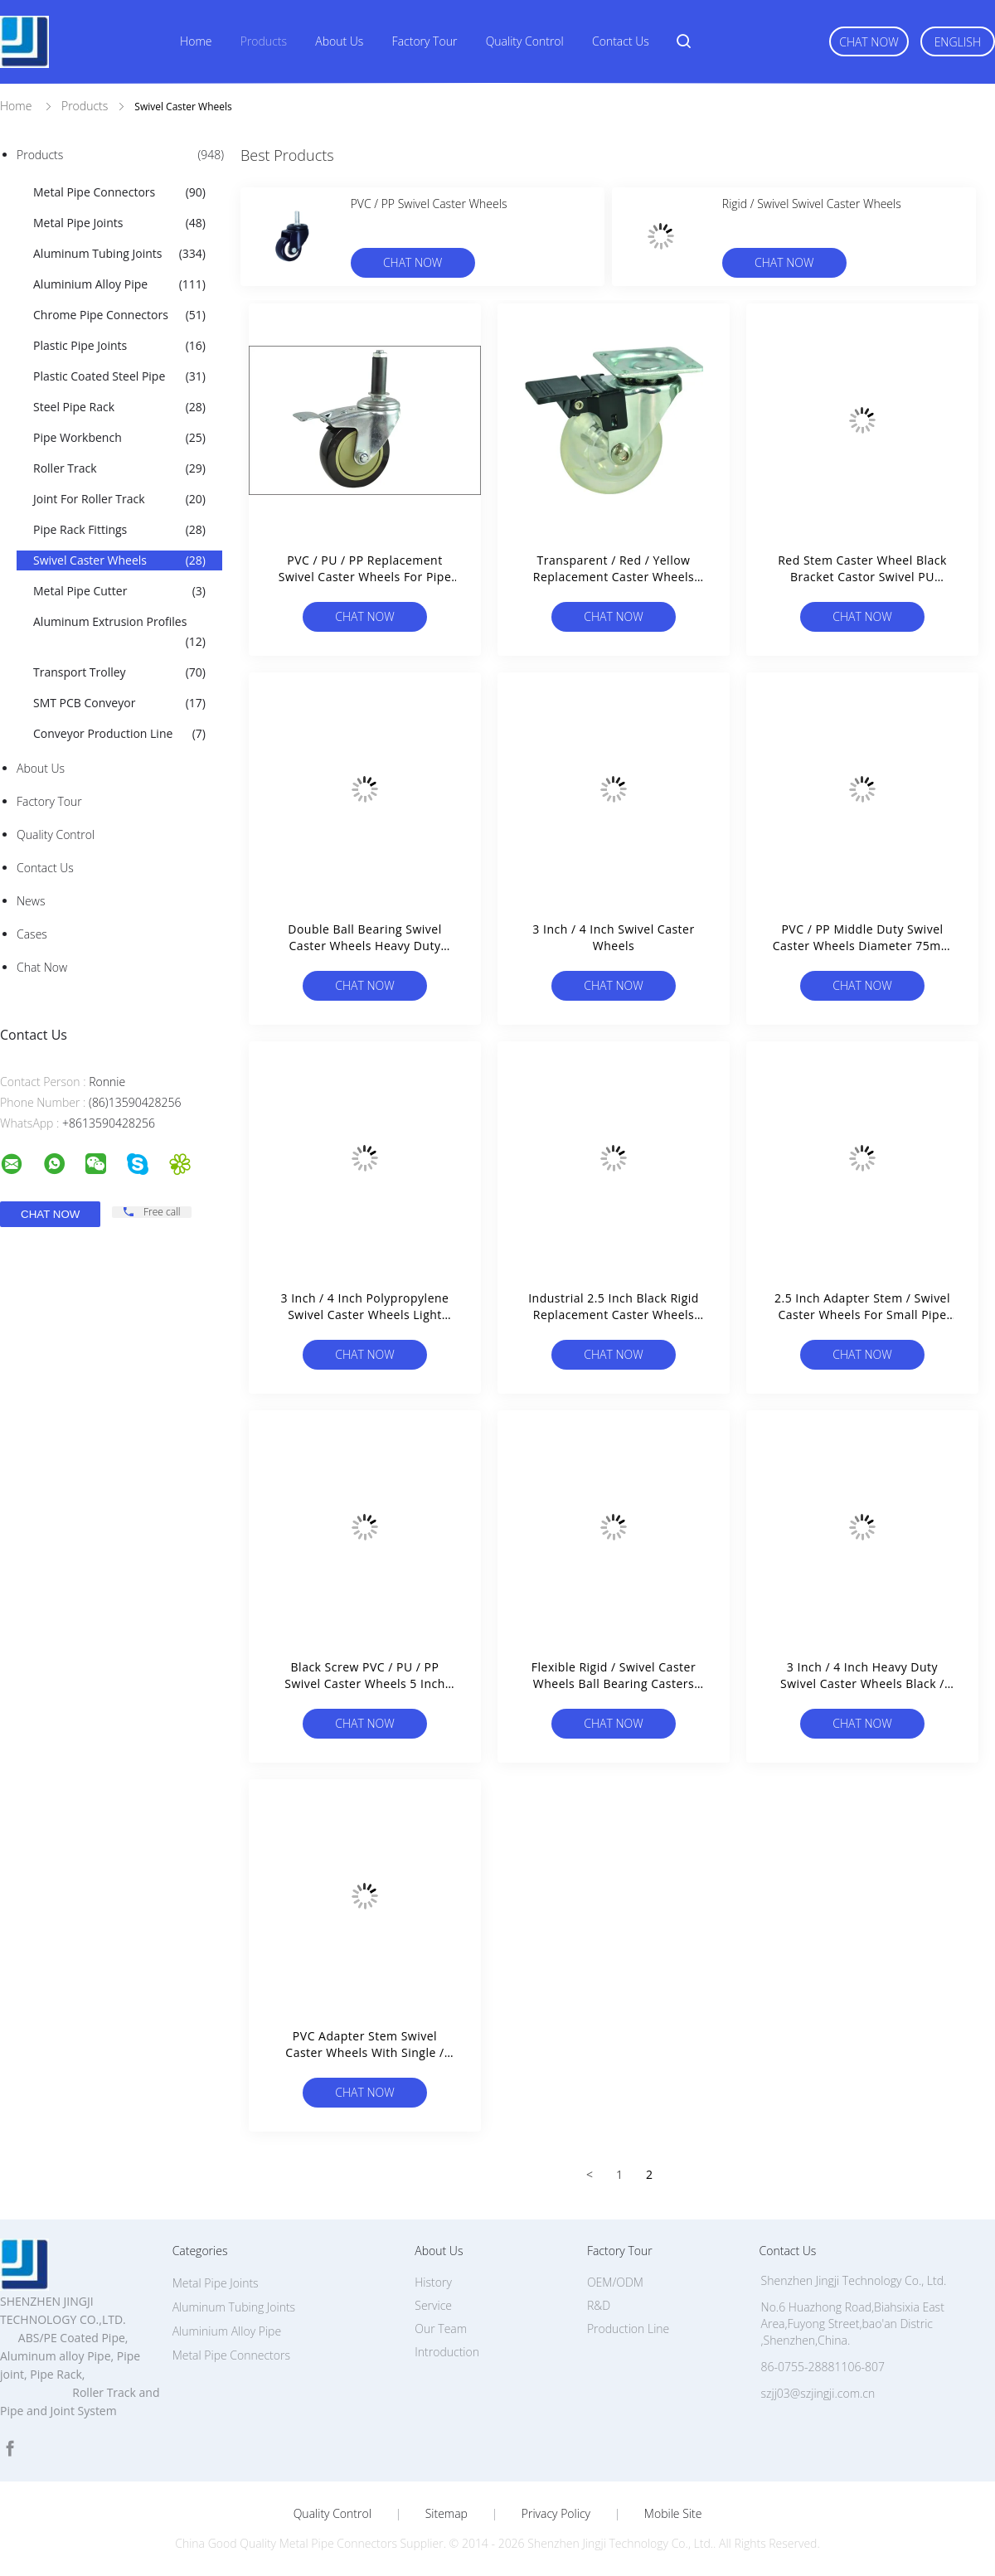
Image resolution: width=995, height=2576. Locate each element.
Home (195, 41)
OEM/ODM (615, 2282)
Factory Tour (425, 41)
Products (263, 41)
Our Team (441, 2328)
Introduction (447, 2352)
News (31, 901)
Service (433, 2305)
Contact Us (620, 41)
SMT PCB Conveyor (119, 703)
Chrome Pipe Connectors (119, 315)
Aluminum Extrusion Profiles (119, 633)
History (433, 2282)
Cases (32, 934)
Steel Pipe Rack (119, 407)
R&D (598, 2305)
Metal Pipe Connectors (119, 192)
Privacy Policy (556, 2514)
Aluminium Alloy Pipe (119, 284)
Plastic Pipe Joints (119, 346)
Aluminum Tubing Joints (119, 254)
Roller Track (119, 468)
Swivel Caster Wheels (119, 560)
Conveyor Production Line (119, 734)
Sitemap (446, 2514)
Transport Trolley (119, 672)
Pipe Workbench (119, 438)
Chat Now (868, 42)
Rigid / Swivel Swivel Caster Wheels (811, 203)
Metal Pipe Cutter (119, 591)
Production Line (628, 2328)
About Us (339, 41)
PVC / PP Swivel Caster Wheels (429, 203)
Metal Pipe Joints (119, 223)
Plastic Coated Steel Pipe (119, 376)
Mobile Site (672, 2514)
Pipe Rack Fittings (119, 530)
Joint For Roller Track (119, 499)
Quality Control (525, 41)
